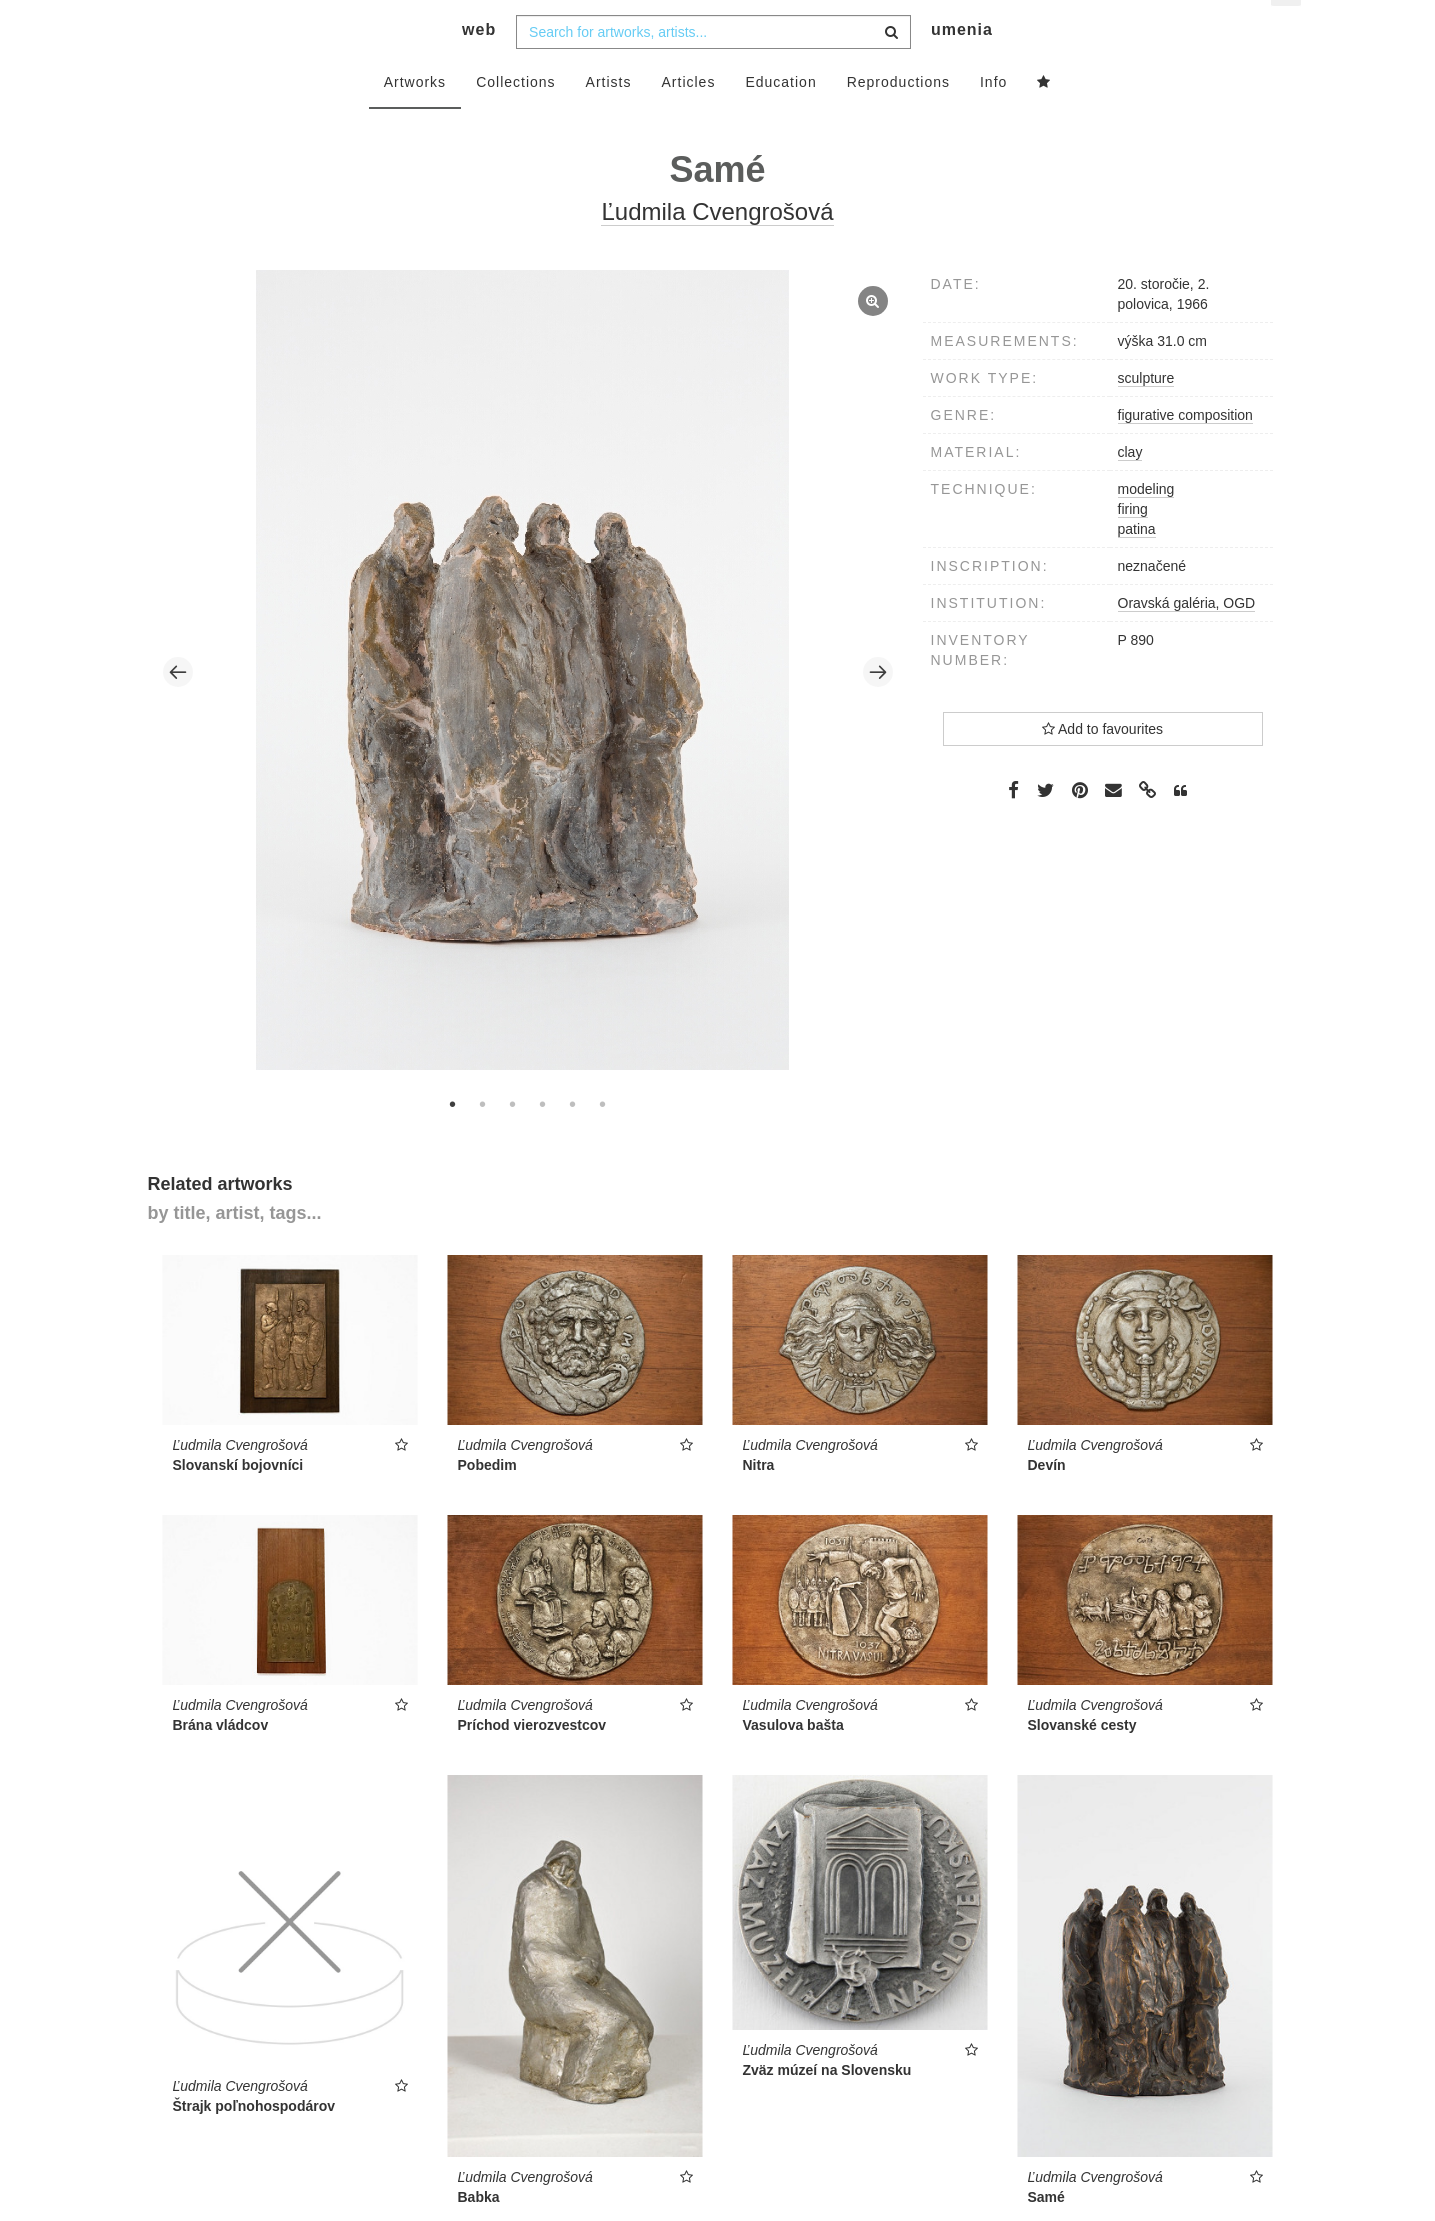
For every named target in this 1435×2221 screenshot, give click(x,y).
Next (878, 708)
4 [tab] (543, 1139)
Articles (689, 117)
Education (780, 117)
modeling (1146, 524)
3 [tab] (513, 1139)
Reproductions (898, 117)
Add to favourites (1102, 764)
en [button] (1287, 30)
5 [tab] (573, 1139)
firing (1133, 544)
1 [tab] (453, 1139)
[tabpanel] (527, 707)
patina (1137, 564)
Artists (609, 117)
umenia (962, 65)
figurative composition (1185, 450)
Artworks (415, 117)
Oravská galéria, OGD (1187, 638)
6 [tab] (603, 1139)
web (479, 65)
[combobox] (713, 67)
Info (993, 117)
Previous (178, 708)
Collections (515, 117)
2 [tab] (483, 1139)
